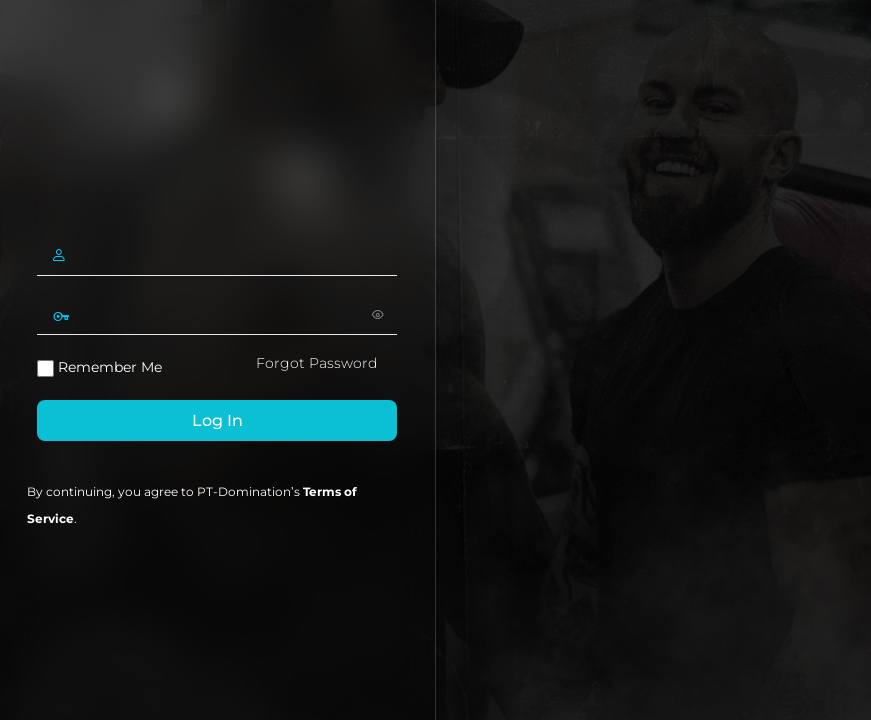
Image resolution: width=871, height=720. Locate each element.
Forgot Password (316, 363)
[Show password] (378, 314)
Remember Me (99, 367)
